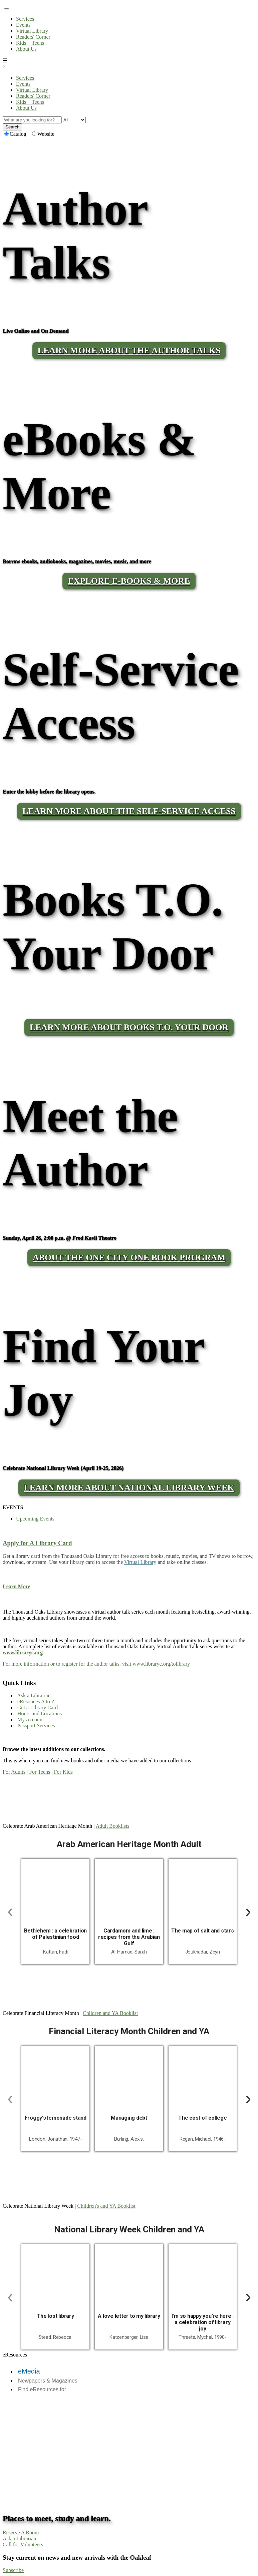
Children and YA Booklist (110, 2013)
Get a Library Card (37, 1707)
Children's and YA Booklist (106, 2206)
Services (25, 19)
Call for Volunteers (23, 2544)
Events (23, 25)
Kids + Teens (30, 43)
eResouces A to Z (35, 1701)
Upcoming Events (35, 1519)
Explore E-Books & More (129, 581)
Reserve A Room (21, 2532)
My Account (30, 1719)
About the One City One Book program (129, 1257)
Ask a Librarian (33, 1695)
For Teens (39, 1772)
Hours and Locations (39, 1713)
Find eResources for (42, 2389)
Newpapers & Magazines (47, 2381)
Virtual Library (32, 31)
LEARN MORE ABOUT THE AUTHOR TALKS (129, 350)
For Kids (63, 1772)
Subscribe (13, 2570)
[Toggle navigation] (6, 9)
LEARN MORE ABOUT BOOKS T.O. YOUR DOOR (129, 1027)
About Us (26, 49)
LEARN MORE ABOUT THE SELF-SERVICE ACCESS (129, 811)
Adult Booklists (113, 1826)
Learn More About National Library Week (129, 1487)
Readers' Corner (33, 37)
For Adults (14, 1772)
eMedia (29, 2371)
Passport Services (35, 1725)
